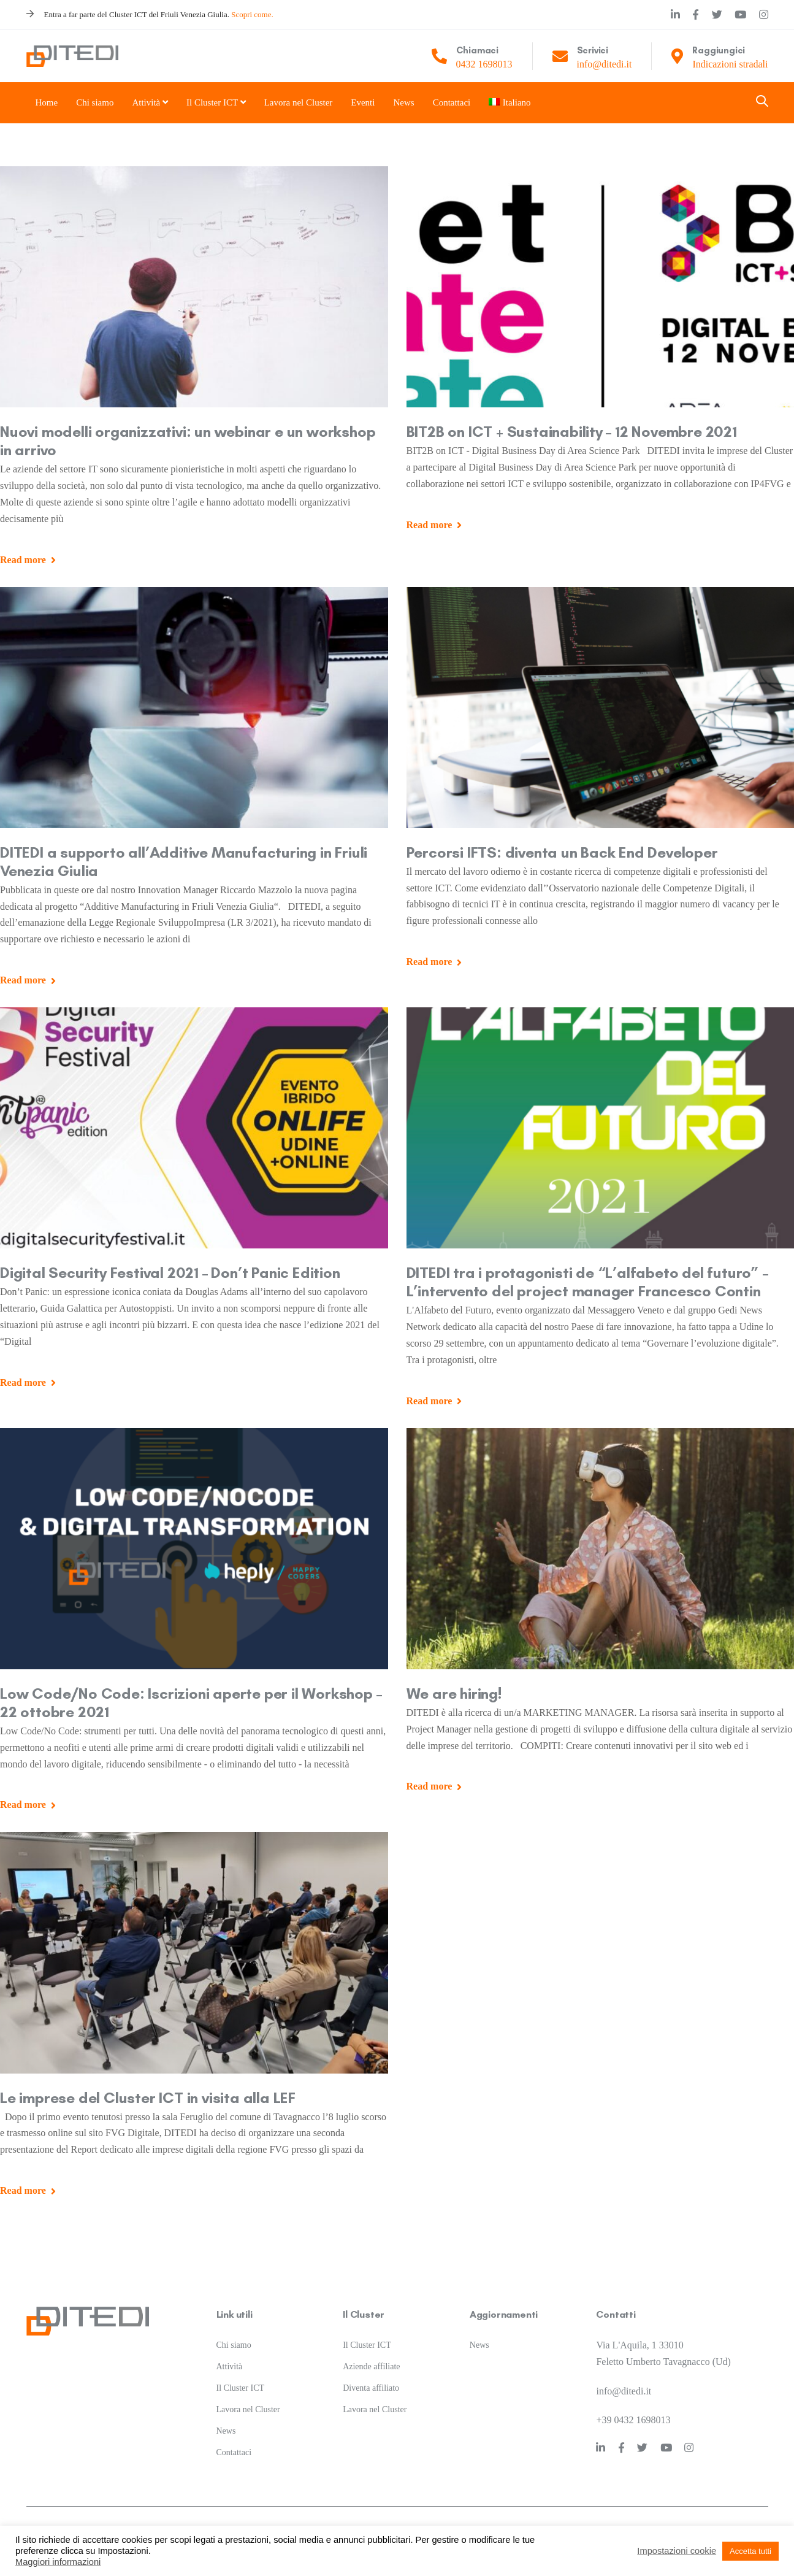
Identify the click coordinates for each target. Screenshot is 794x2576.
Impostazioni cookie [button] (676, 2551)
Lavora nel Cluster (248, 2394)
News (226, 2415)
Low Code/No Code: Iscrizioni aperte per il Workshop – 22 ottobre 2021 (190, 1702)
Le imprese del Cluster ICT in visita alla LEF (148, 2097)
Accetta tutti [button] (750, 2551)
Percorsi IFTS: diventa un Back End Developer (562, 852)
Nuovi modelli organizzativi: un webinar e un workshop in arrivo (187, 440)
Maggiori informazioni (58, 2562)
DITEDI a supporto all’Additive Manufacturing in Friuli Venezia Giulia (183, 861)
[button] (762, 102)
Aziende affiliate (371, 2351)
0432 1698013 (484, 64)
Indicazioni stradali (730, 64)
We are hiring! (454, 1693)
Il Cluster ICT (240, 2372)
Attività (229, 2351)
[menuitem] (504, 102)
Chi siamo (233, 2329)
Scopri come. (252, 14)
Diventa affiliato (371, 2372)
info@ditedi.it (604, 64)
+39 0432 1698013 (633, 2404)
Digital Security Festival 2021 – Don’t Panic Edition (170, 1272)
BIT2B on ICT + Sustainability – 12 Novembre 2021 (572, 431)
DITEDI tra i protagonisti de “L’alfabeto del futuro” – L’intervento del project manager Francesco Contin (587, 1281)
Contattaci (234, 2436)
